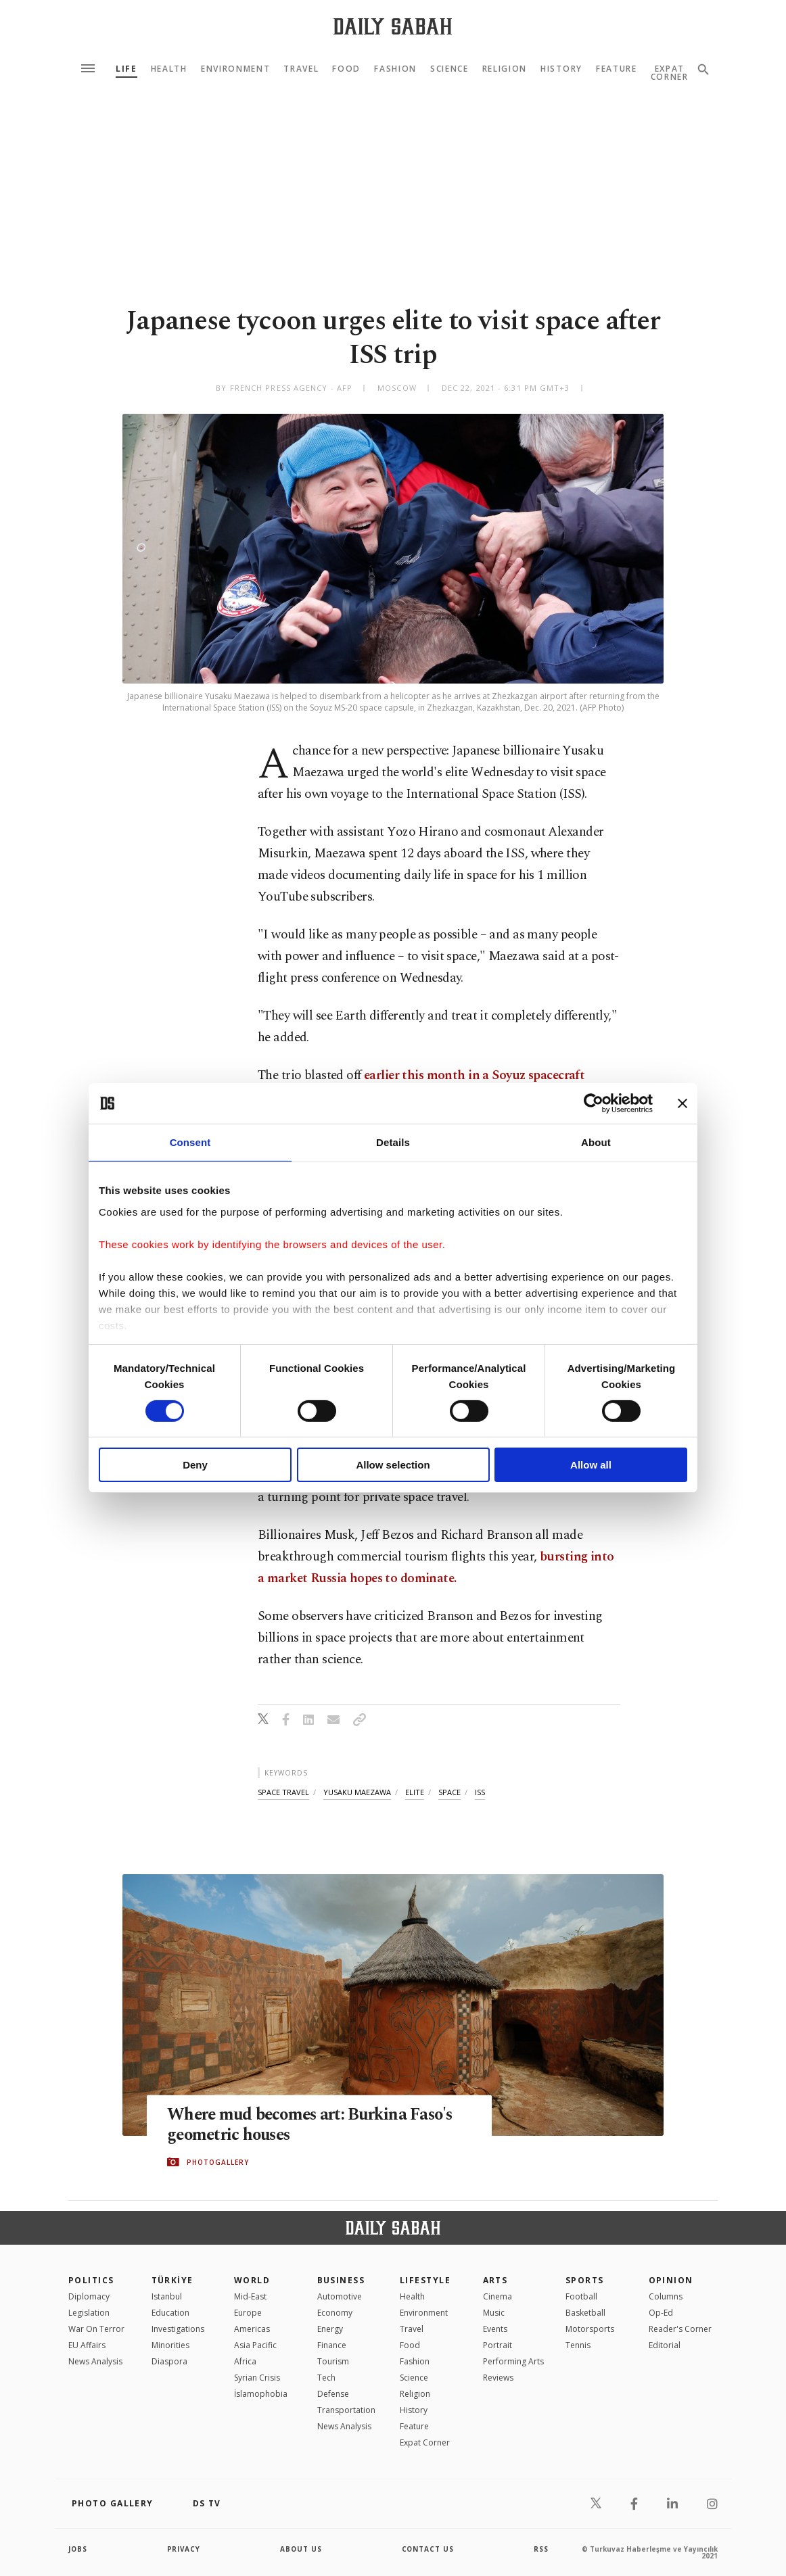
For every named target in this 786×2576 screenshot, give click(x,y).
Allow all (590, 1465)
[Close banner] (682, 1103)
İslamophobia (260, 2394)
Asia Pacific (255, 2345)
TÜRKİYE (172, 2280)
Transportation (346, 2410)
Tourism (333, 2361)
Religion (504, 69)
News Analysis (95, 2361)
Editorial (664, 2345)
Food (346, 69)
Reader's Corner (680, 2329)
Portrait (497, 2345)
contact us (428, 2549)
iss (480, 1792)
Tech (326, 2377)
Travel (301, 69)
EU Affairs (87, 2345)
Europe (248, 2312)
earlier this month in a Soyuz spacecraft (474, 1075)
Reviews (498, 2377)
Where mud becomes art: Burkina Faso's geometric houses (313, 2125)
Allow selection (393, 1465)
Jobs (78, 2549)
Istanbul (167, 2296)
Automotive (339, 2296)
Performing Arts (513, 2361)
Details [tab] (393, 1142)
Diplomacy (89, 2296)
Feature (616, 69)
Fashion (395, 69)
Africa (245, 2361)
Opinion (671, 2280)
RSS (541, 2549)
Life (126, 69)
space (449, 1792)
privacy (184, 2549)
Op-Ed (661, 2312)
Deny (195, 1465)
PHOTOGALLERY (218, 2162)
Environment (235, 69)
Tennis (578, 2345)
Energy (330, 2329)
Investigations (178, 2329)
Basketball (585, 2312)
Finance (331, 2345)
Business (341, 2280)
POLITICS (91, 2280)
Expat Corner (670, 73)
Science (449, 69)
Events (495, 2329)
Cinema (497, 2296)
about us (301, 2549)
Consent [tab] (190, 1142)
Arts (495, 2280)
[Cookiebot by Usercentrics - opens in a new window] (593, 1103)
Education (170, 2312)
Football (581, 2296)
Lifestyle (425, 2280)
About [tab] (596, 1142)
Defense (333, 2394)
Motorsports (589, 2329)
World (252, 2280)
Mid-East (250, 2296)
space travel (283, 1792)
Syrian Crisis (257, 2377)
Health (169, 69)
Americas (252, 2329)
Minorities (170, 2345)
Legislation (89, 2312)
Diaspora (169, 2361)
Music (494, 2312)
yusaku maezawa (357, 1792)
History (561, 69)
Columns (666, 2296)
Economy (334, 2312)
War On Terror (96, 2329)
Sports (584, 2280)
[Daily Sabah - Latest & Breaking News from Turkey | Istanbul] (392, 26)
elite (414, 1792)
